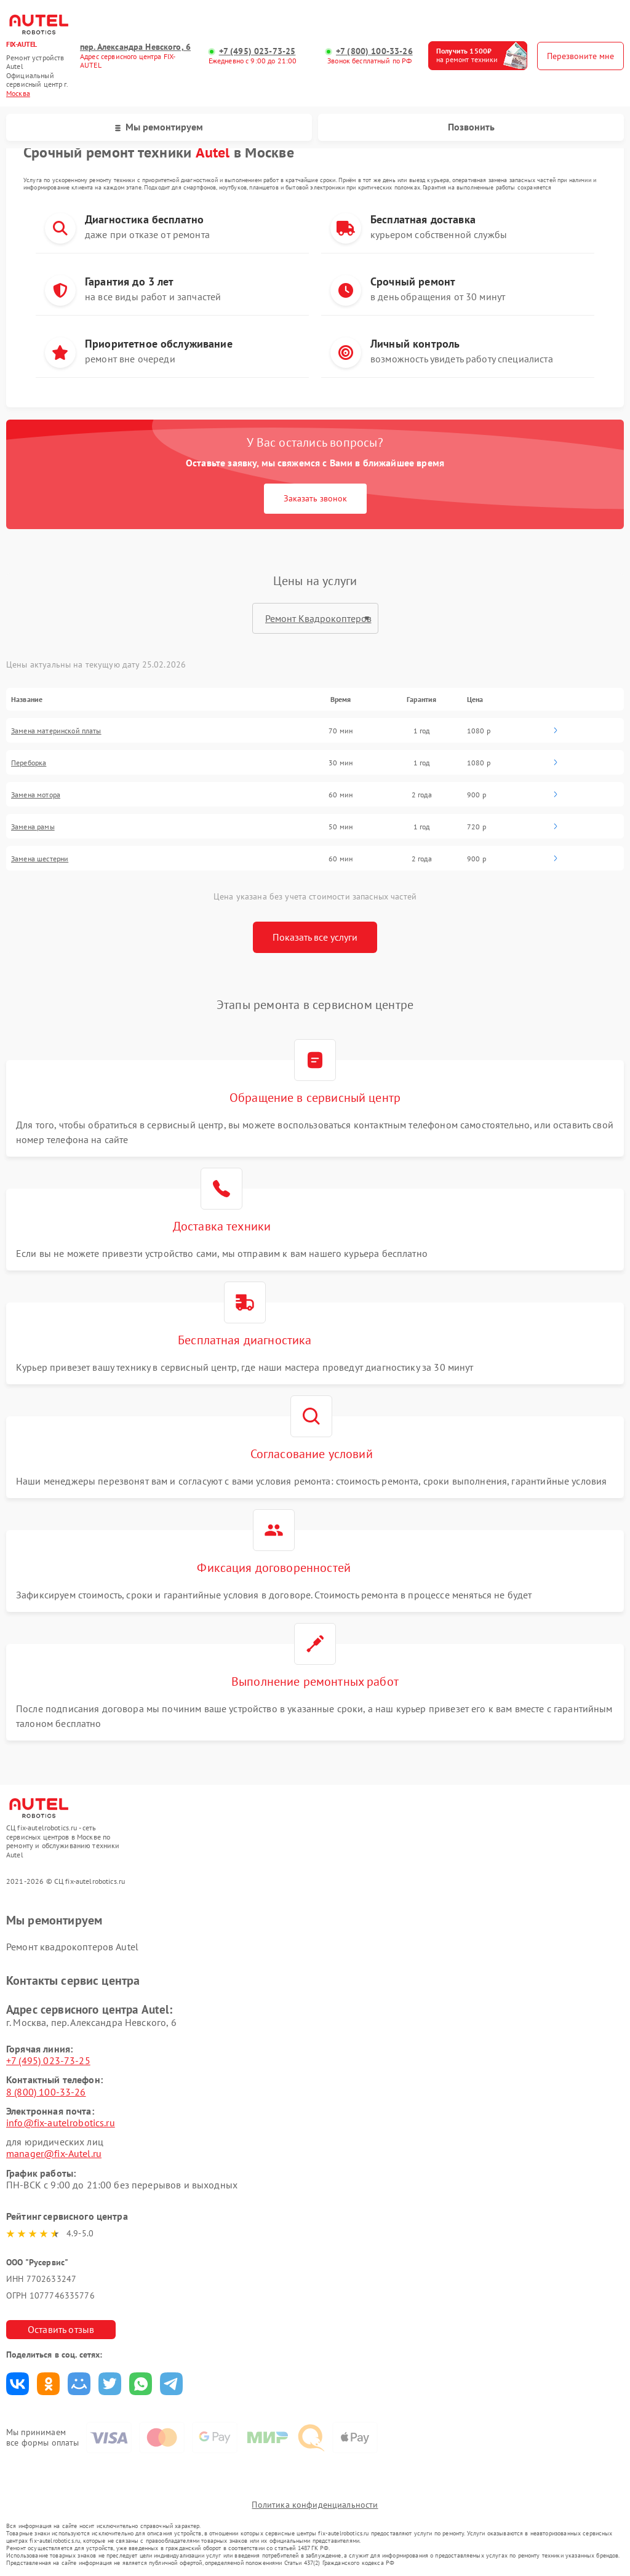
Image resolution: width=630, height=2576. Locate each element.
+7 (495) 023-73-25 (257, 51)
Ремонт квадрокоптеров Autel (72, 1946)
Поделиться (17, 2383)
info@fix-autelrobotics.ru (60, 2122)
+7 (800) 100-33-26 (374, 51)
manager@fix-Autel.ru (54, 2153)
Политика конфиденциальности (315, 2504)
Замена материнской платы (56, 730)
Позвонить (471, 127)
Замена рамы (33, 826)
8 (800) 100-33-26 (46, 2092)
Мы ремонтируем (159, 127)
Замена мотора (35, 794)
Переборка (28, 762)
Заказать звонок (315, 498)
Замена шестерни (39, 858)
